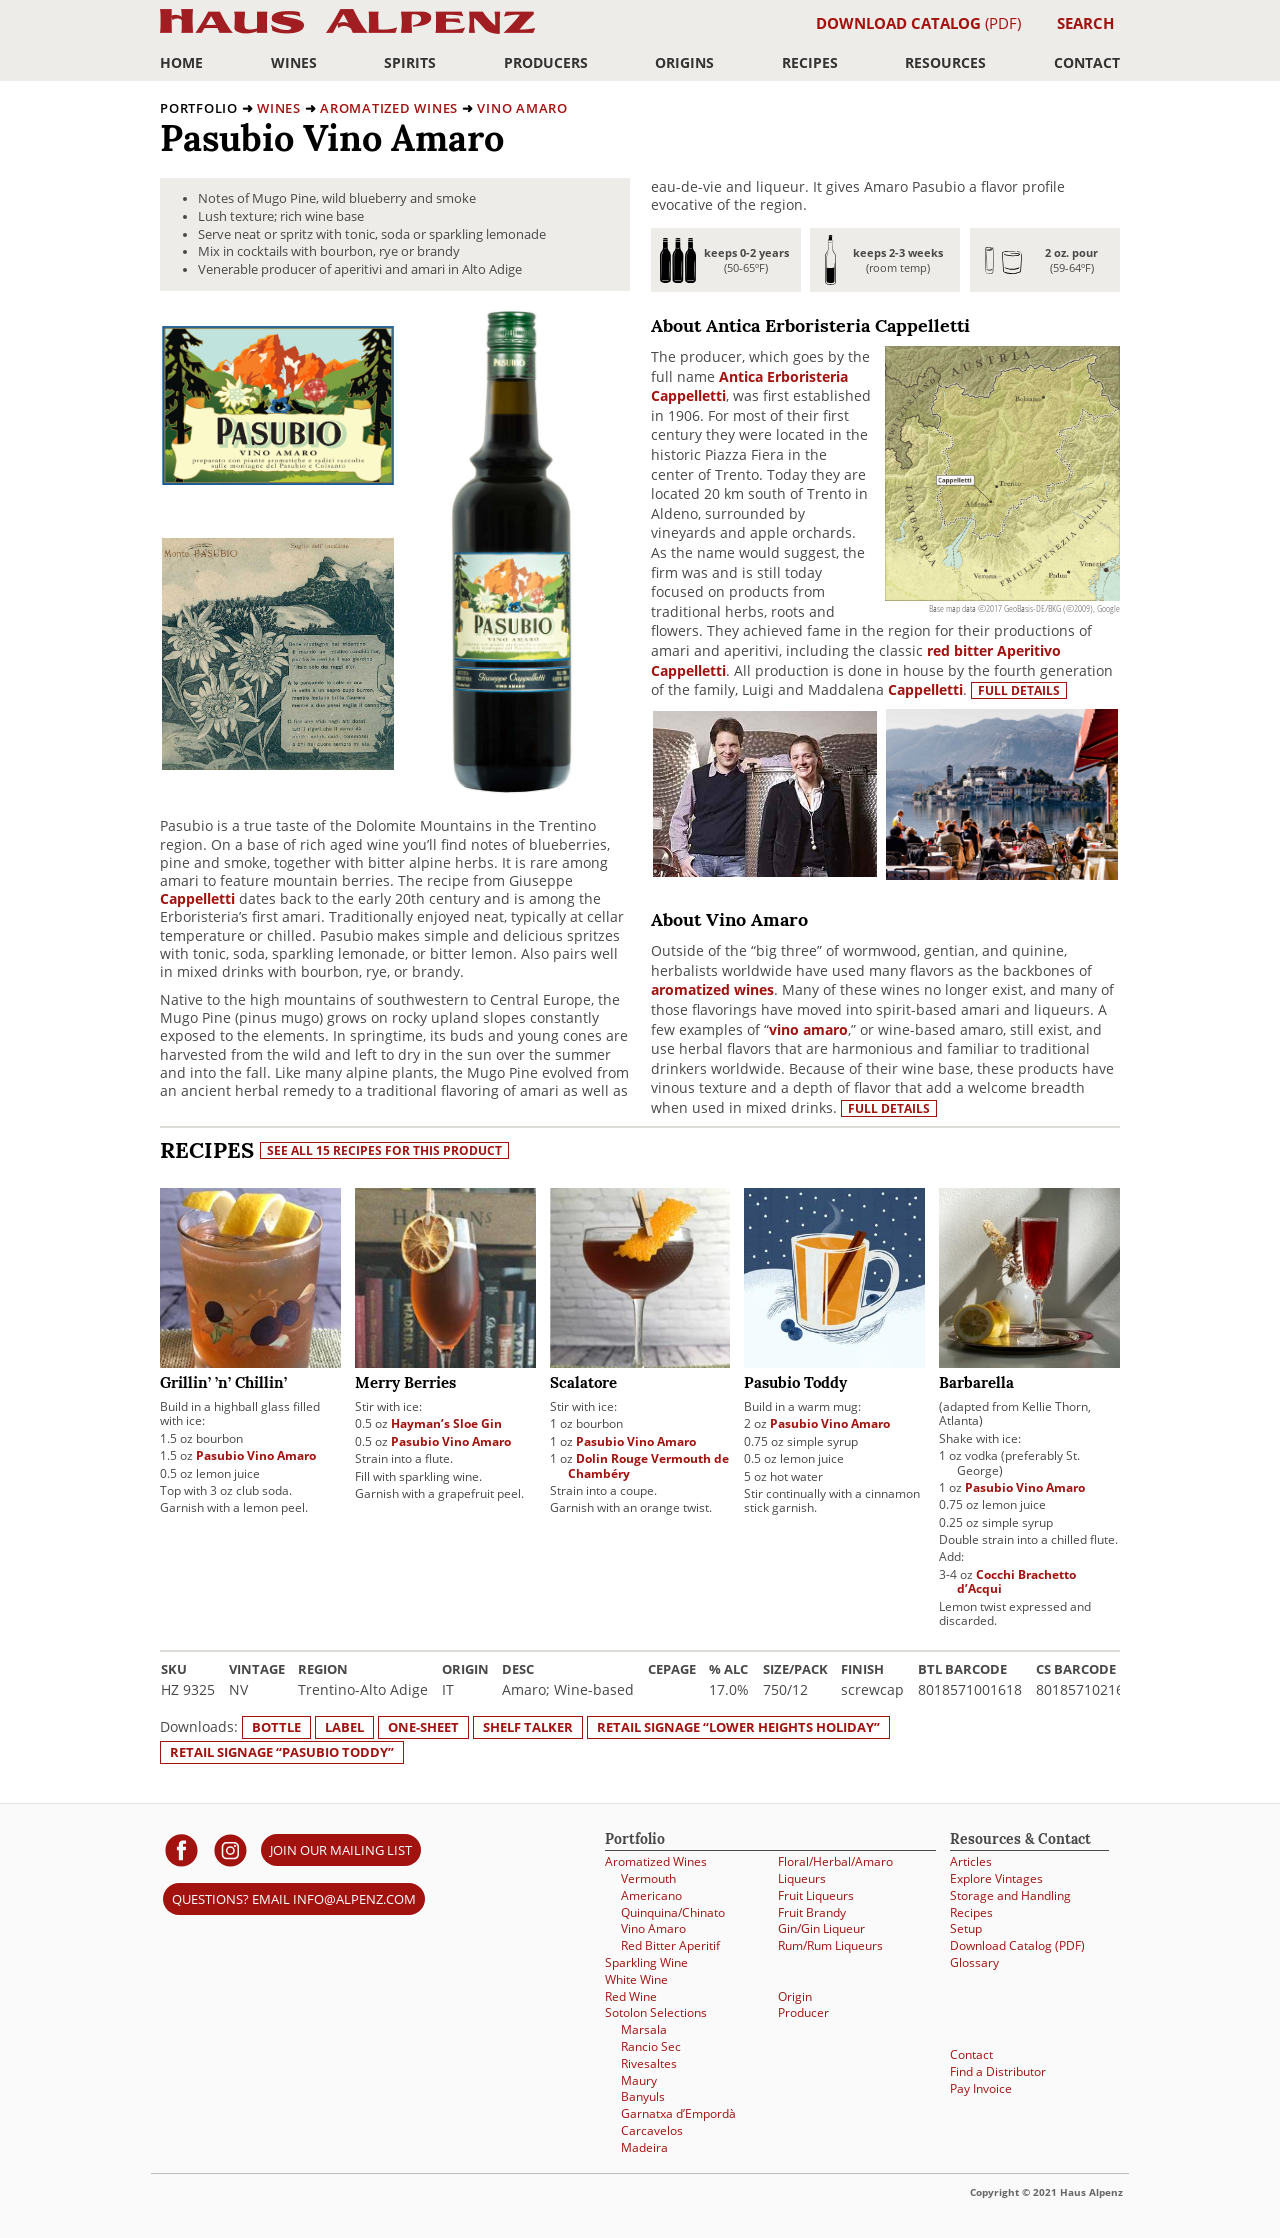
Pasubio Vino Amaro (256, 1455)
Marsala (644, 2029)
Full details (1019, 690)
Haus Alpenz (347, 32)
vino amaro (808, 1029)
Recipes (810, 62)
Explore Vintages (996, 1878)
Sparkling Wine (646, 1962)
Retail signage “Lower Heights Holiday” (738, 1727)
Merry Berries (405, 1384)
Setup (966, 1928)
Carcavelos (652, 2130)
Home (181, 62)
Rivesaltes (649, 2063)
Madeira (644, 2147)
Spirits (410, 62)
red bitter (960, 650)
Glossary (974, 1962)
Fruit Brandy (812, 1912)
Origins (684, 62)
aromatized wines (712, 989)
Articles (971, 1861)
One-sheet (423, 1727)
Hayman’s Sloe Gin (446, 1423)
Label (344, 1727)
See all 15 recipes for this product (384, 1150)
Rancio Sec (651, 2046)
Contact (1087, 62)
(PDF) (918, 23)
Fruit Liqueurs (816, 1895)
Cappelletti (197, 898)
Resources (945, 62)
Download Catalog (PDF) (1017, 1945)
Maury (639, 2080)
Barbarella (976, 1384)
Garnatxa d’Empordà (678, 2113)
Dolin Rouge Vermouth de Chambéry (648, 1465)
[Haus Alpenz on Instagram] (230, 1849)
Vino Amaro (522, 108)
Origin (795, 1996)
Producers (546, 62)
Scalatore (583, 1384)
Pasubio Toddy (795, 1384)
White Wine (636, 1979)
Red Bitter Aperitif (670, 1945)
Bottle (276, 1727)
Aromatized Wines (389, 108)
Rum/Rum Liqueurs (830, 1945)
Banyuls (643, 2096)
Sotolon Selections (656, 2012)
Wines (294, 62)
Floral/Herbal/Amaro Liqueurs (835, 1870)
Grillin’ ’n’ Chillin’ (223, 1384)
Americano (651, 1895)
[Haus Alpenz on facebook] (181, 1849)
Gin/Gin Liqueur (821, 1928)
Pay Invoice (981, 2088)
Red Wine (631, 1996)
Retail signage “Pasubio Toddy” (282, 1752)
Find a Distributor (998, 2071)
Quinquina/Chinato (673, 1912)
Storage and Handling (1010, 1895)
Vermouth (648, 1878)
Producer (803, 2012)
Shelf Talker (528, 1727)
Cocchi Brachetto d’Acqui (1016, 1581)
